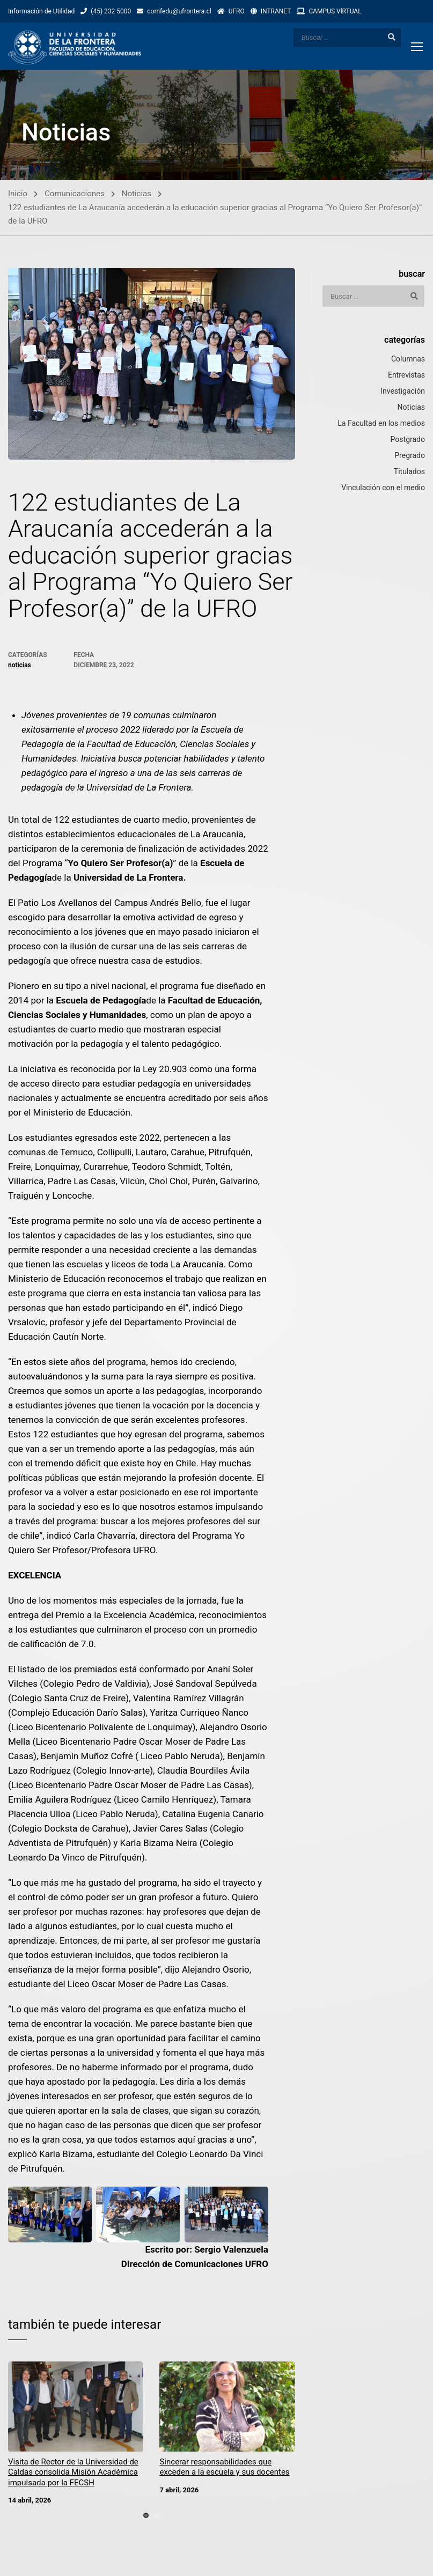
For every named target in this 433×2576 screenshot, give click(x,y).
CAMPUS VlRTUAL (335, 11)
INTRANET (276, 11)
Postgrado (408, 440)
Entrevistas (406, 376)
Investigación (402, 392)
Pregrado (409, 456)
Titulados (409, 472)
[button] (146, 2516)
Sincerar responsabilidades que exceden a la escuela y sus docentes (224, 2469)
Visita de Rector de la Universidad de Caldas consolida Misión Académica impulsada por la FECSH (73, 2474)
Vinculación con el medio (383, 488)
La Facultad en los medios (381, 424)
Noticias (136, 195)
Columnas (408, 360)
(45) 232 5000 (111, 11)
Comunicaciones (75, 195)
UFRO (237, 11)
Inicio (17, 195)
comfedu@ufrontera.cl (179, 11)
